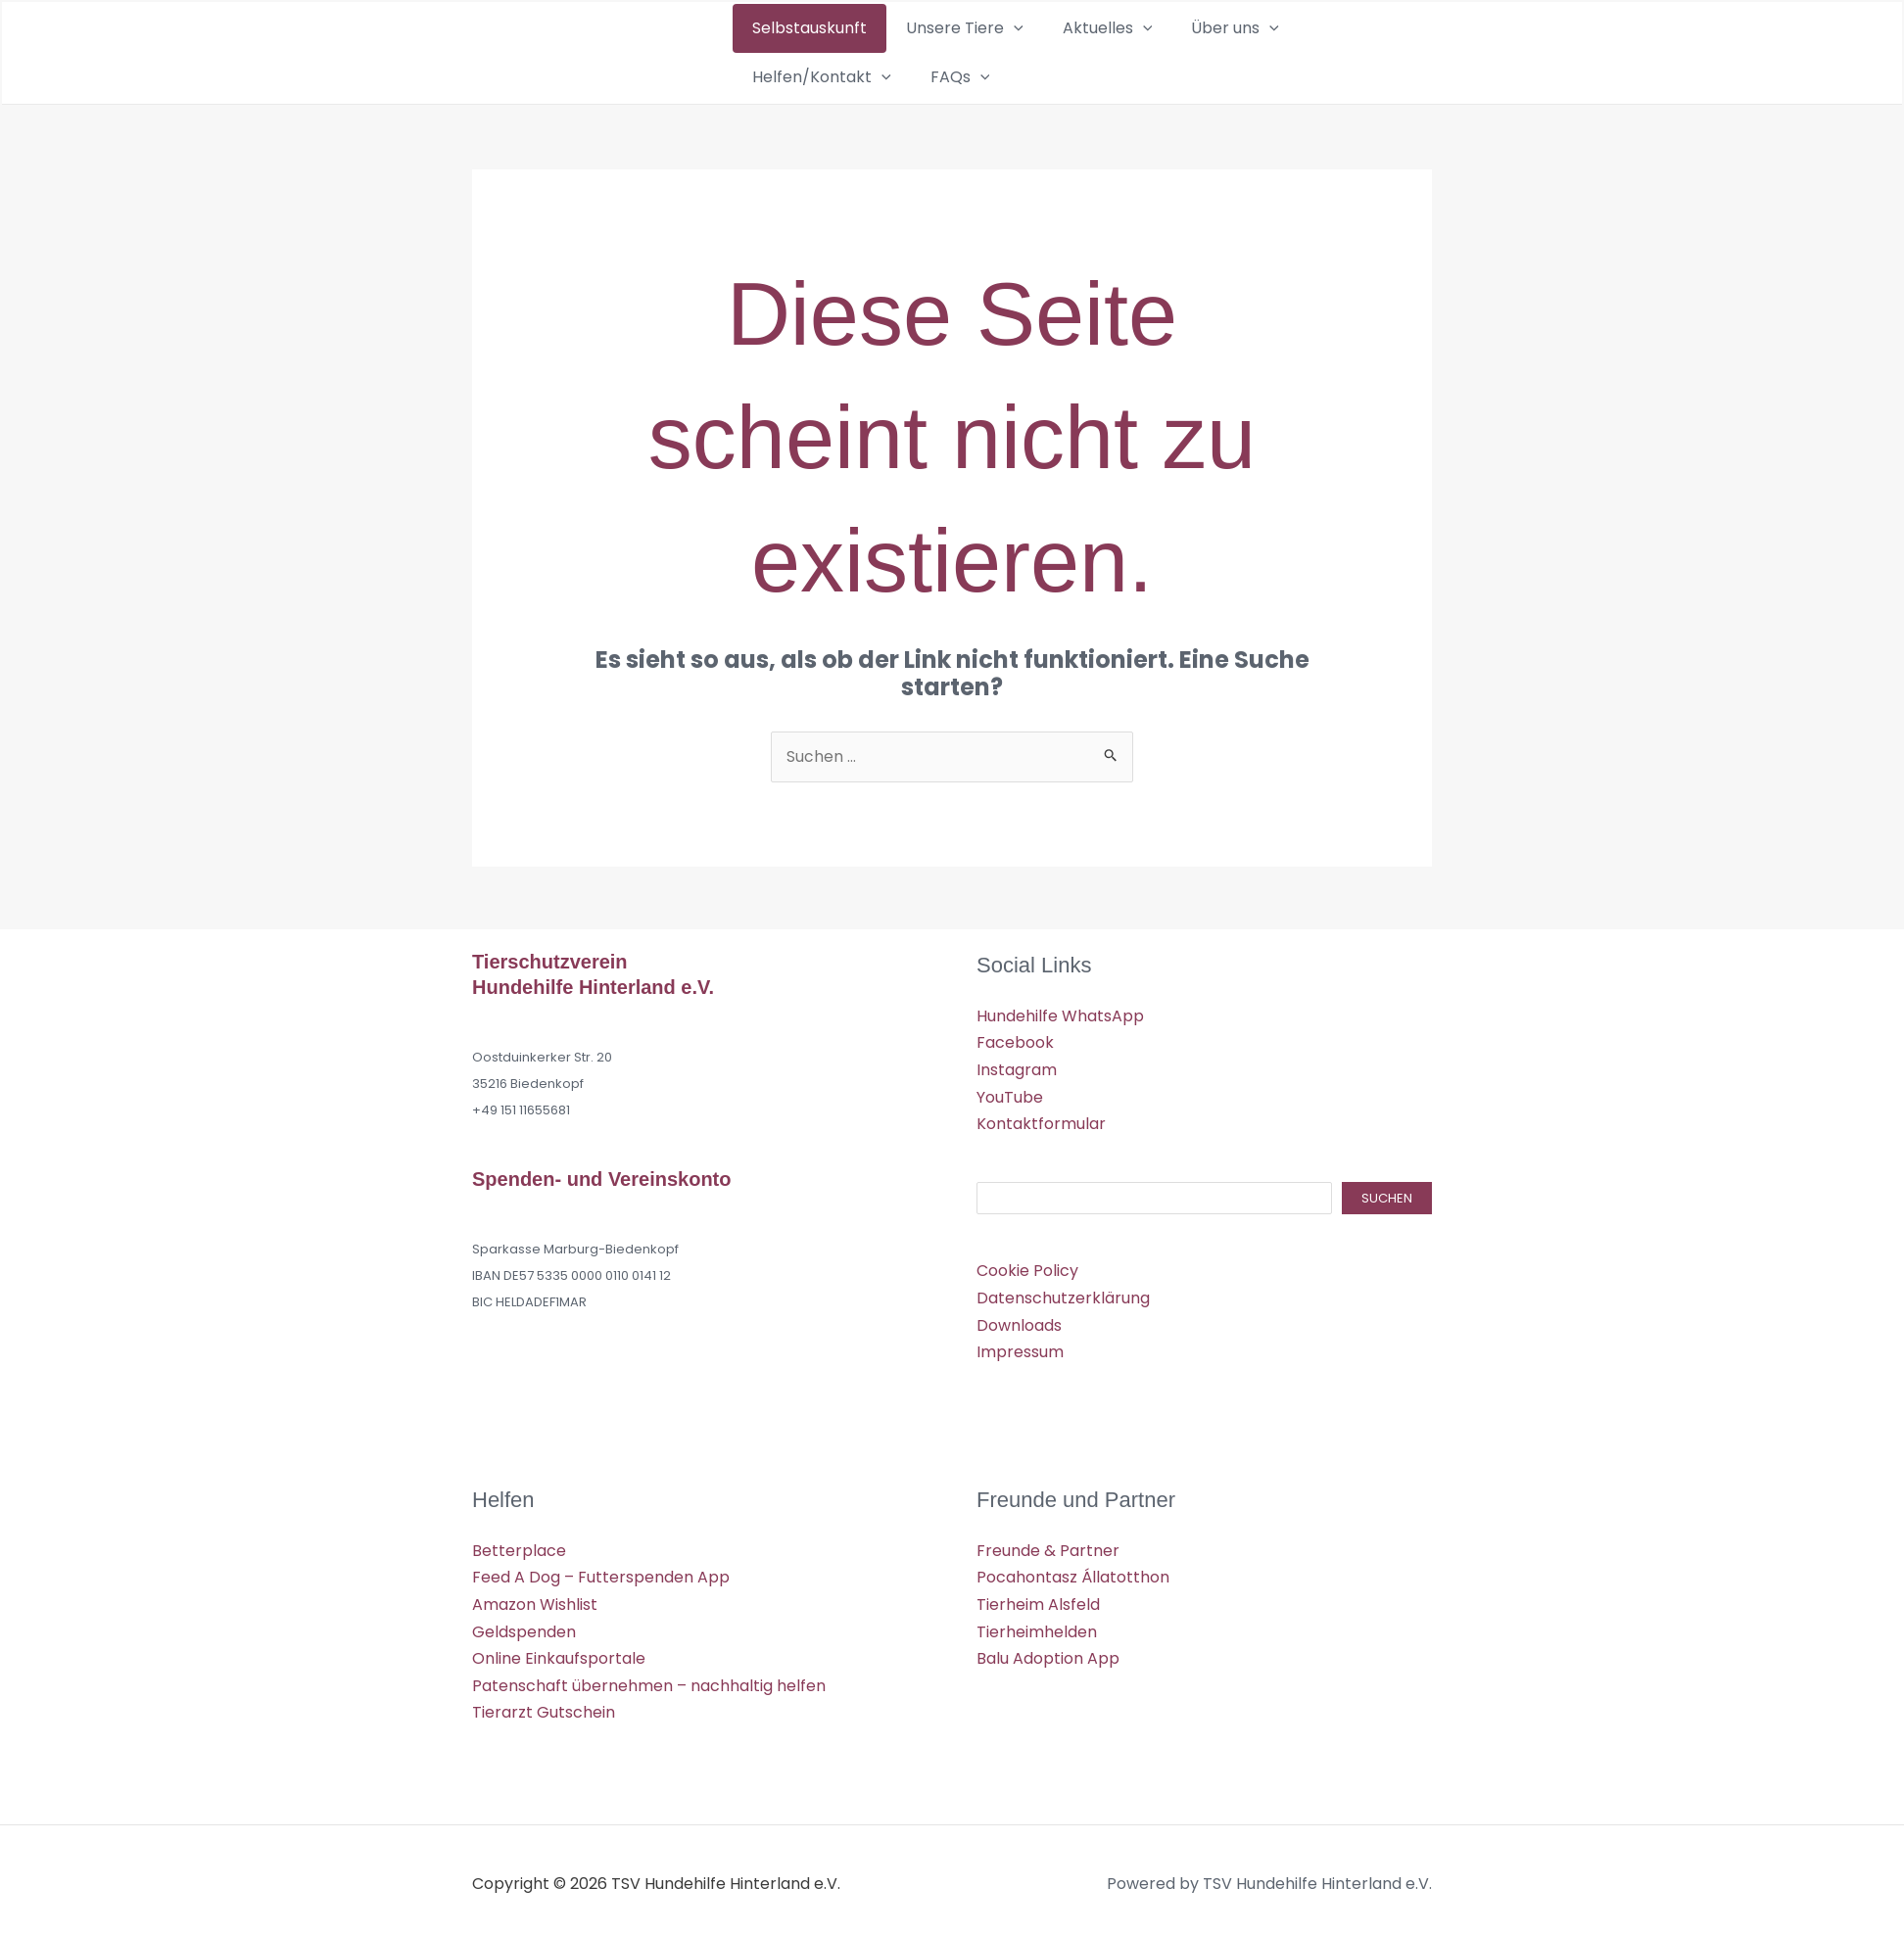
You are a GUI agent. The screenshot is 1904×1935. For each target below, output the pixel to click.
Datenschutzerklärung (1063, 1295)
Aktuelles (1039, 51)
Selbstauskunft (795, 51)
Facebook (1015, 1041)
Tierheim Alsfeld (1038, 1598)
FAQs (1374, 51)
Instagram (1016, 1068)
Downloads (1019, 1321)
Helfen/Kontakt (1264, 51)
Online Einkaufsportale (558, 1652)
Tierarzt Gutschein (543, 1705)
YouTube (1009, 1094)
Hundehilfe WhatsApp (1060, 1015)
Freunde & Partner (1047, 1545)
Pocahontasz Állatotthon (1072, 1572)
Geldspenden (524, 1626)
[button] (972, 51)
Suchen (1386, 1195)
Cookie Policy (1027, 1267)
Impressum (1020, 1348)
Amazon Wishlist (534, 1598)
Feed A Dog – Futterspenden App (601, 1572)
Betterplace (519, 1545)
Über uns (1139, 51)
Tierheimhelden (1036, 1626)
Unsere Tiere (923, 51)
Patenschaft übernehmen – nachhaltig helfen (649, 1679)
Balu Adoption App (1047, 1652)
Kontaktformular (1041, 1121)
